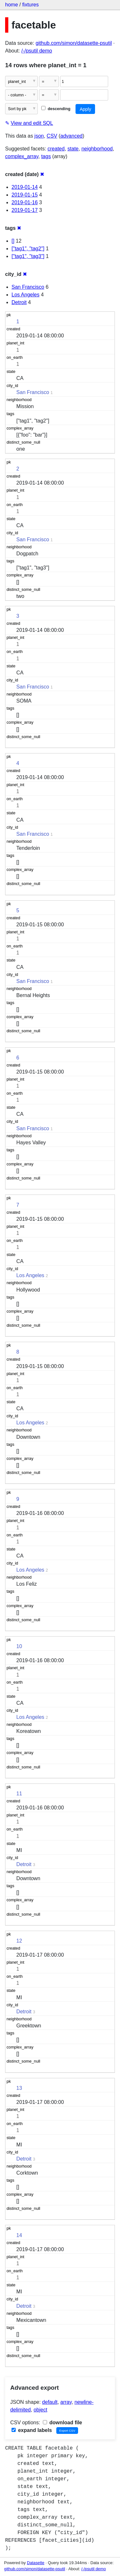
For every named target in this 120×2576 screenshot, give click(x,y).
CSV (52, 136)
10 (19, 1646)
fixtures (30, 4)
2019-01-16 (25, 202)
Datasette (35, 2562)
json (39, 136)
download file (62, 2422)
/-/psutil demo (36, 50)
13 (19, 2088)
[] (13, 241)
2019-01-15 (25, 194)
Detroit (19, 302)
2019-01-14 (25, 187)
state (73, 148)
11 (19, 1793)
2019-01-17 (25, 210)
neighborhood (97, 148)
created (56, 148)
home (11, 4)
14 (19, 2235)
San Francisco (28, 287)
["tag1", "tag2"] (28, 248)
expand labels (32, 2430)
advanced (71, 136)
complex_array (21, 156)
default (50, 2402)
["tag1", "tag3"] (28, 256)
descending (55, 108)
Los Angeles (25, 294)
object (40, 2409)
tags (46, 156)
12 (19, 1941)
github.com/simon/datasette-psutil (74, 43)
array (66, 2402)
